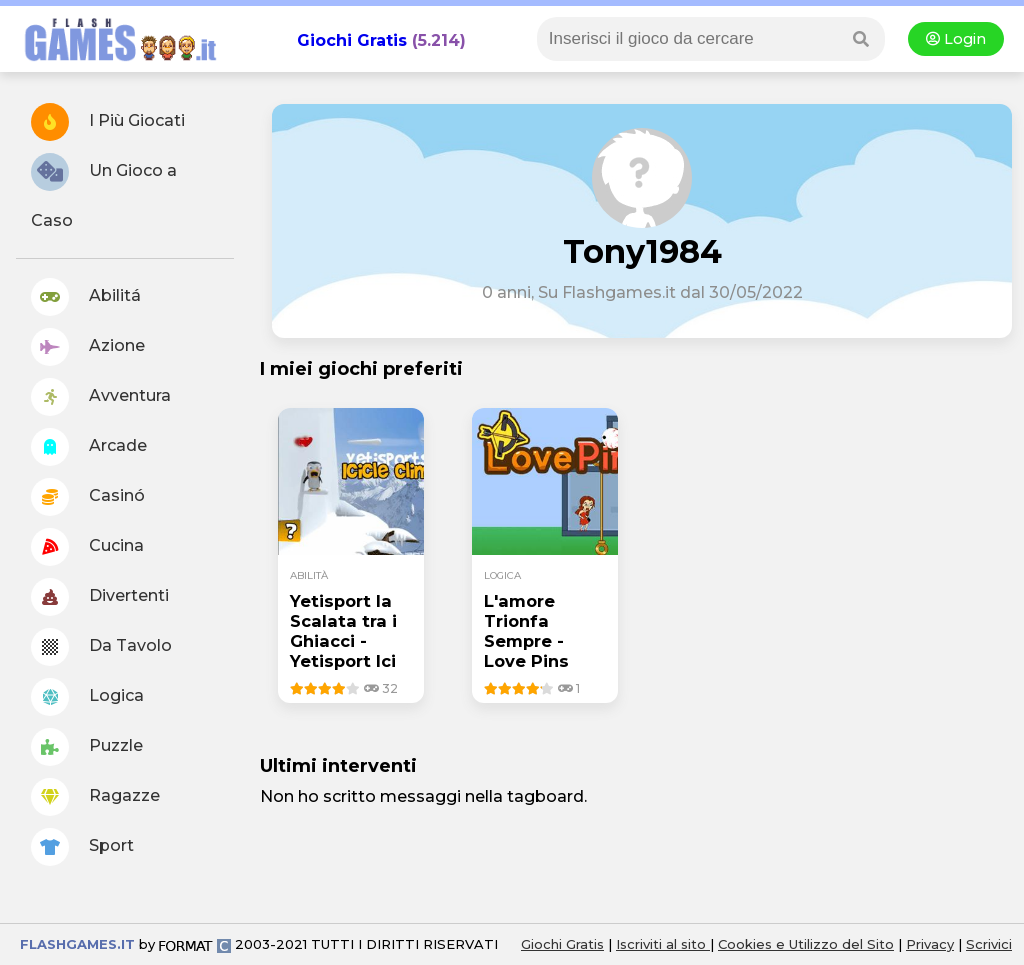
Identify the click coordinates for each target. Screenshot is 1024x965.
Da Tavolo (101, 647)
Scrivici (989, 944)
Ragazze (95, 797)
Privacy (930, 944)
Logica (87, 697)
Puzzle (87, 747)
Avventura (101, 397)
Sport (82, 847)
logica (502, 575)
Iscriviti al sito (663, 944)
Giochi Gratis (352, 40)
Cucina (87, 547)
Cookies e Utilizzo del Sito (806, 944)
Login (956, 39)
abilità (309, 575)
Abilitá (86, 297)
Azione (88, 347)
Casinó (88, 497)
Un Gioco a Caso (104, 191)
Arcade (89, 447)
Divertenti (100, 597)
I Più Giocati (108, 122)
